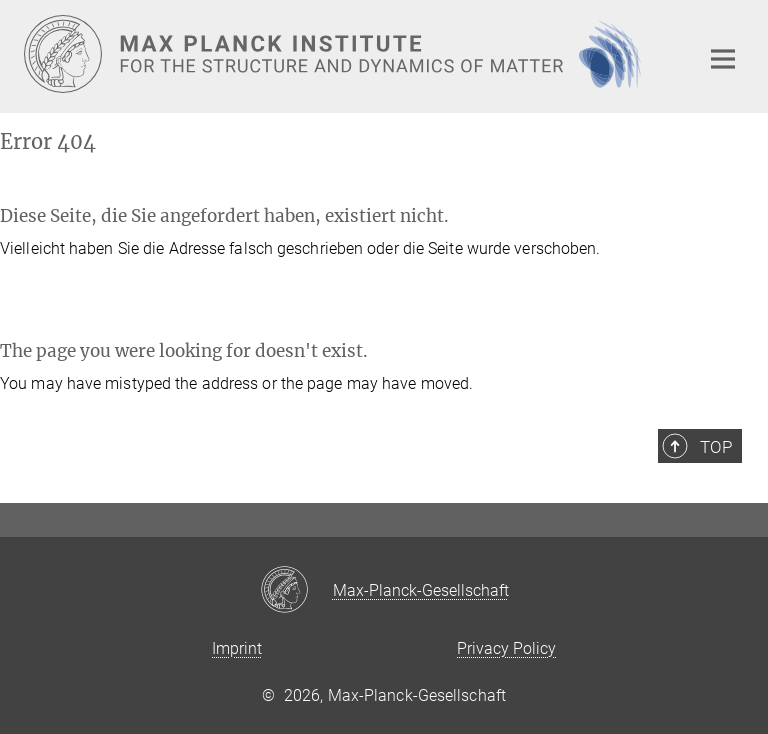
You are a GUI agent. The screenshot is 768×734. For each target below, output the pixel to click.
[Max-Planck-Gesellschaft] (296, 591)
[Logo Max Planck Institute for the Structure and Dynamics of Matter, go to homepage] (349, 54)
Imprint (237, 648)
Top (716, 447)
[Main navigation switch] (723, 59)
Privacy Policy (506, 648)
